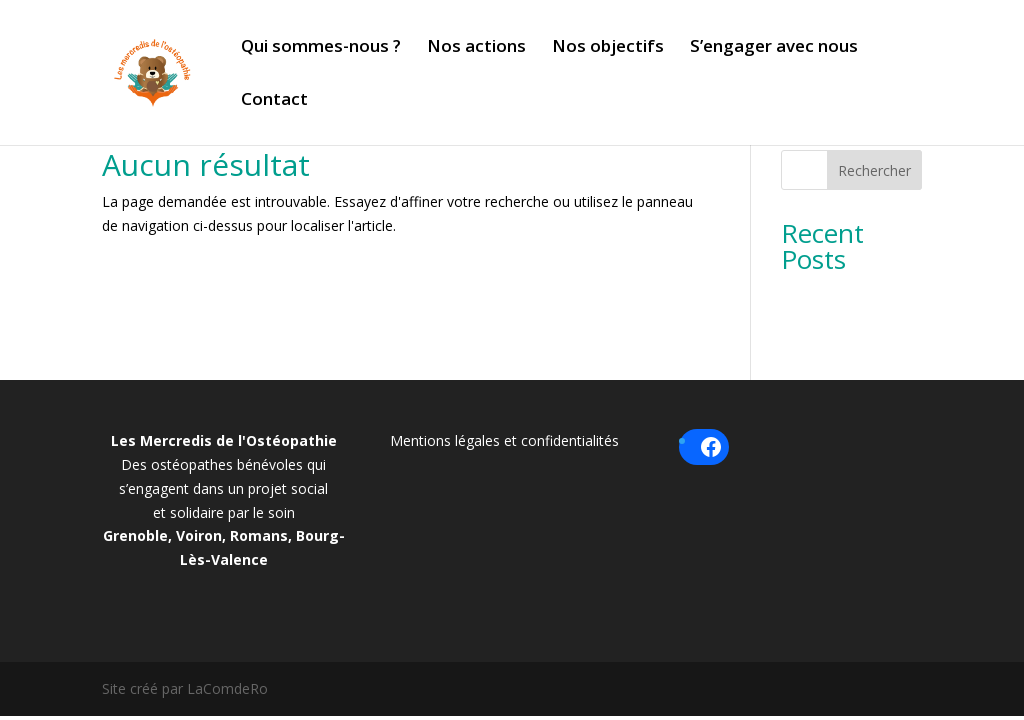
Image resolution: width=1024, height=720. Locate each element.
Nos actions (476, 48)
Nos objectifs (608, 48)
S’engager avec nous (774, 48)
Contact (274, 101)
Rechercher (874, 170)
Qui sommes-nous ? (321, 48)
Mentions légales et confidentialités (504, 440)
